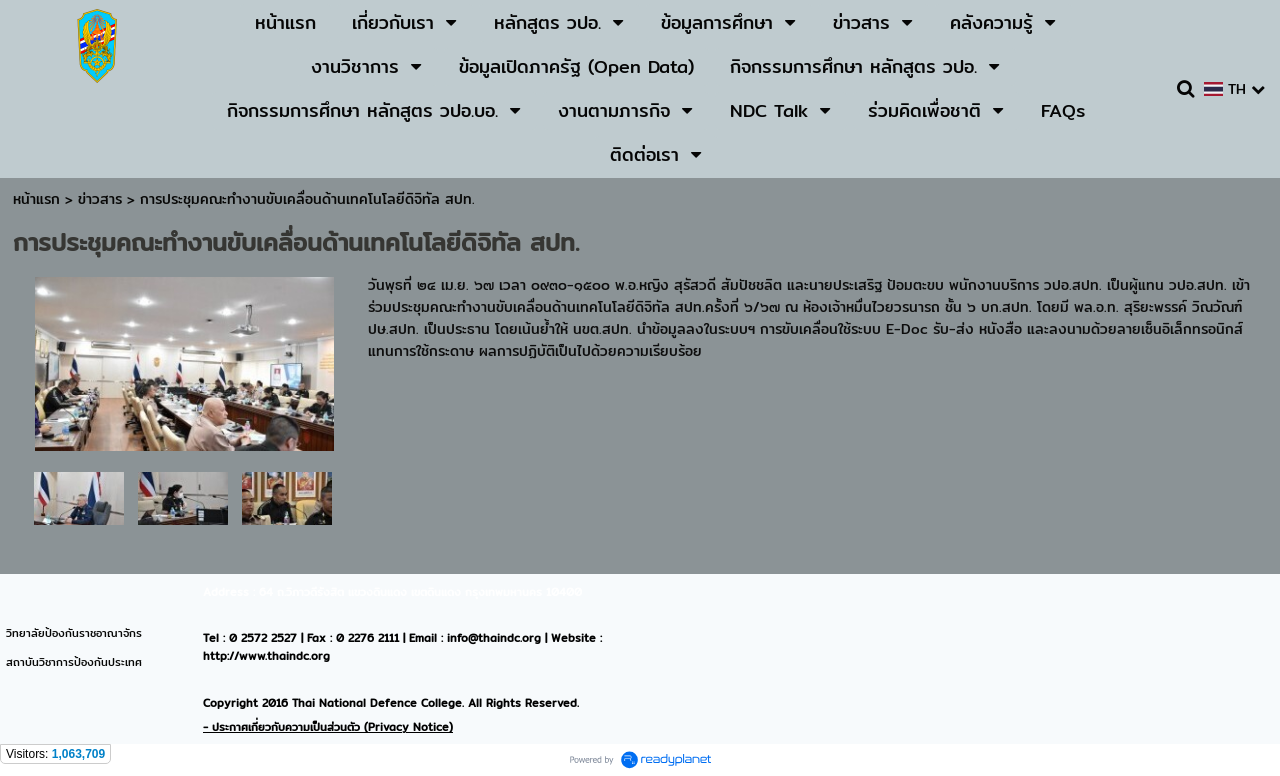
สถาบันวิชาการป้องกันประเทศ (74, 662)
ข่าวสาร (102, 199)
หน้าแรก (36, 199)
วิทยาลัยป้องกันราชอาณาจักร (74, 633)
